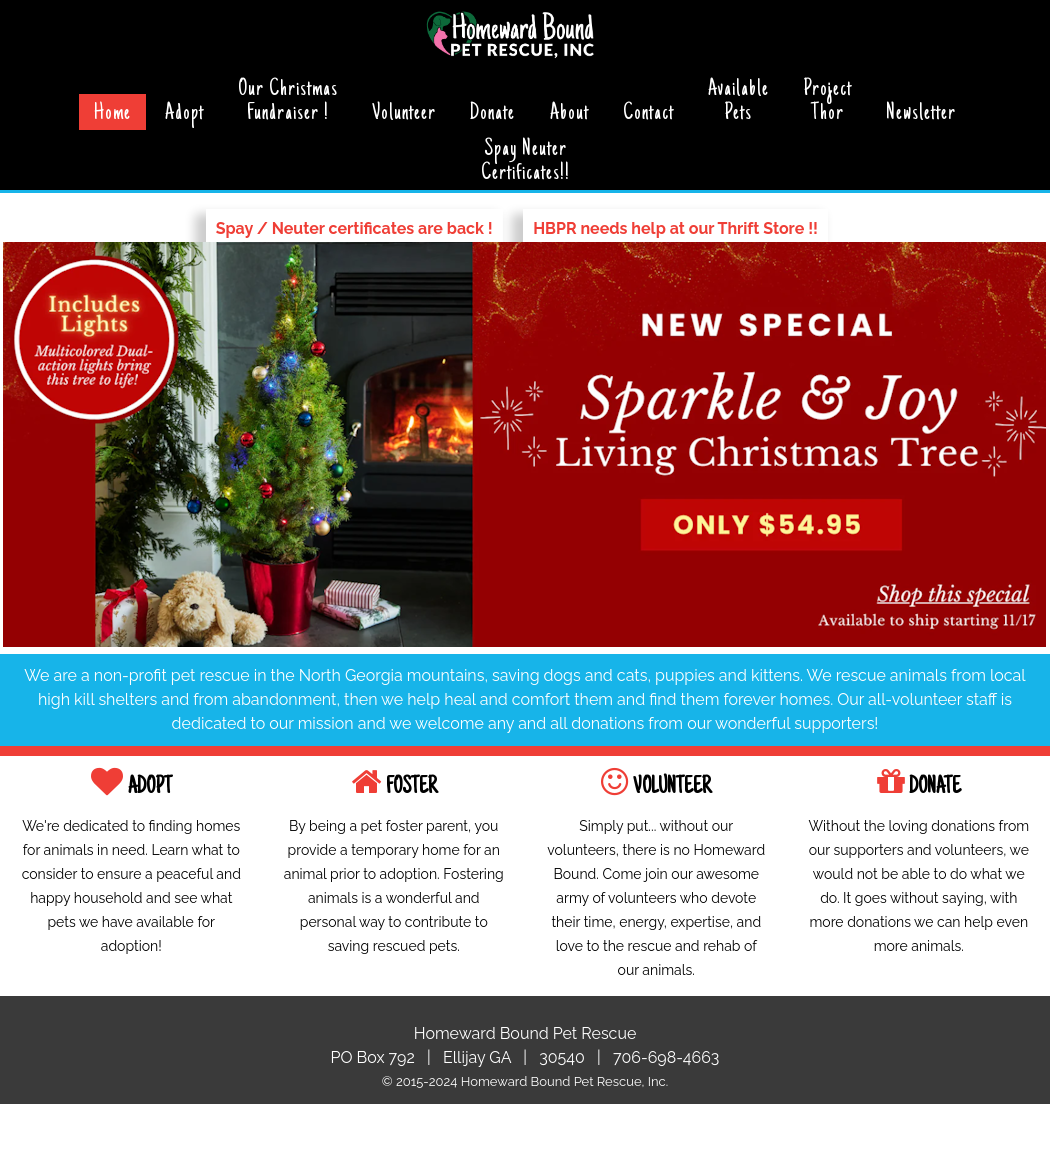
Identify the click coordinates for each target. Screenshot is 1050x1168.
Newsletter (921, 114)
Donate (492, 114)
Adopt (184, 114)
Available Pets (738, 102)
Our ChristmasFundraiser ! (288, 102)
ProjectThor (827, 102)
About (569, 114)
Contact (648, 114)
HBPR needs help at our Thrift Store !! (675, 228)
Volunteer (404, 114)
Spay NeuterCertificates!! (525, 162)
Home (112, 114)
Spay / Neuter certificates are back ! (354, 228)
